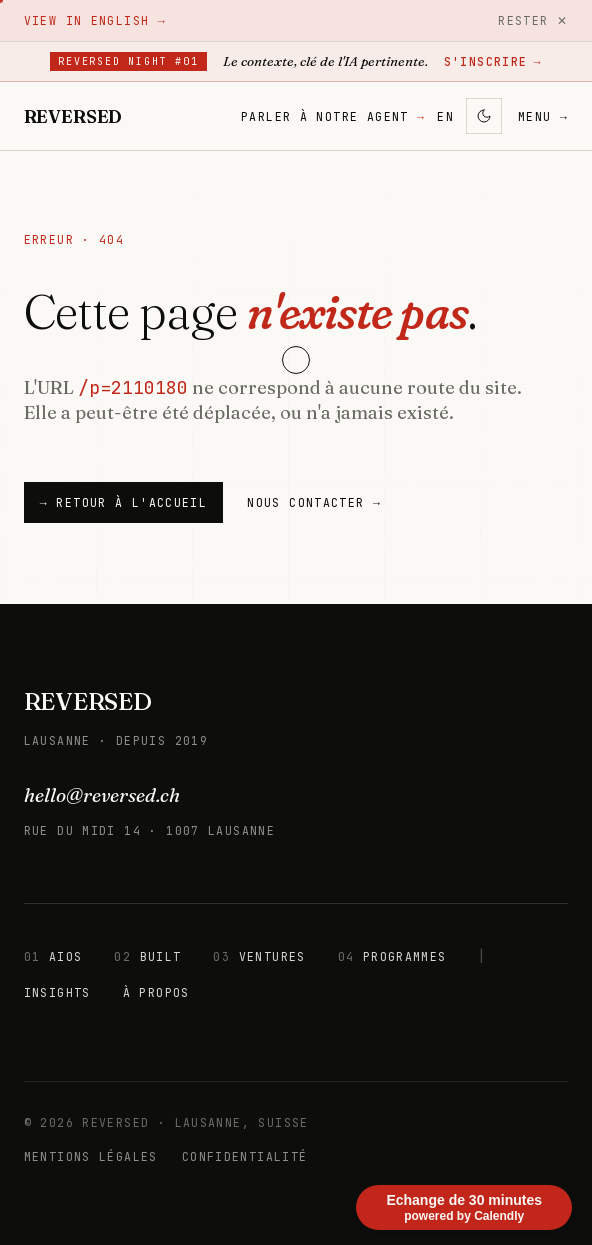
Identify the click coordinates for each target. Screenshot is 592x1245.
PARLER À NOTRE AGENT (333, 116)
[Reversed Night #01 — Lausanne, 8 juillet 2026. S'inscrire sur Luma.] (296, 62)
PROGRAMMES (392, 956)
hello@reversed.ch (102, 795)
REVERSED (88, 701)
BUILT (147, 956)
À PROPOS (156, 992)
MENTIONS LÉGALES (91, 1156)
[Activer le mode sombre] (484, 116)
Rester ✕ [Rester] (533, 20)
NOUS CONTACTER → (314, 502)
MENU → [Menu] (543, 116)
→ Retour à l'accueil (124, 502)
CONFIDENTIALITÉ (245, 1156)
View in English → (95, 20)
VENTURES (259, 956)
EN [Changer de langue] (445, 116)
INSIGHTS (57, 992)
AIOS (53, 956)
